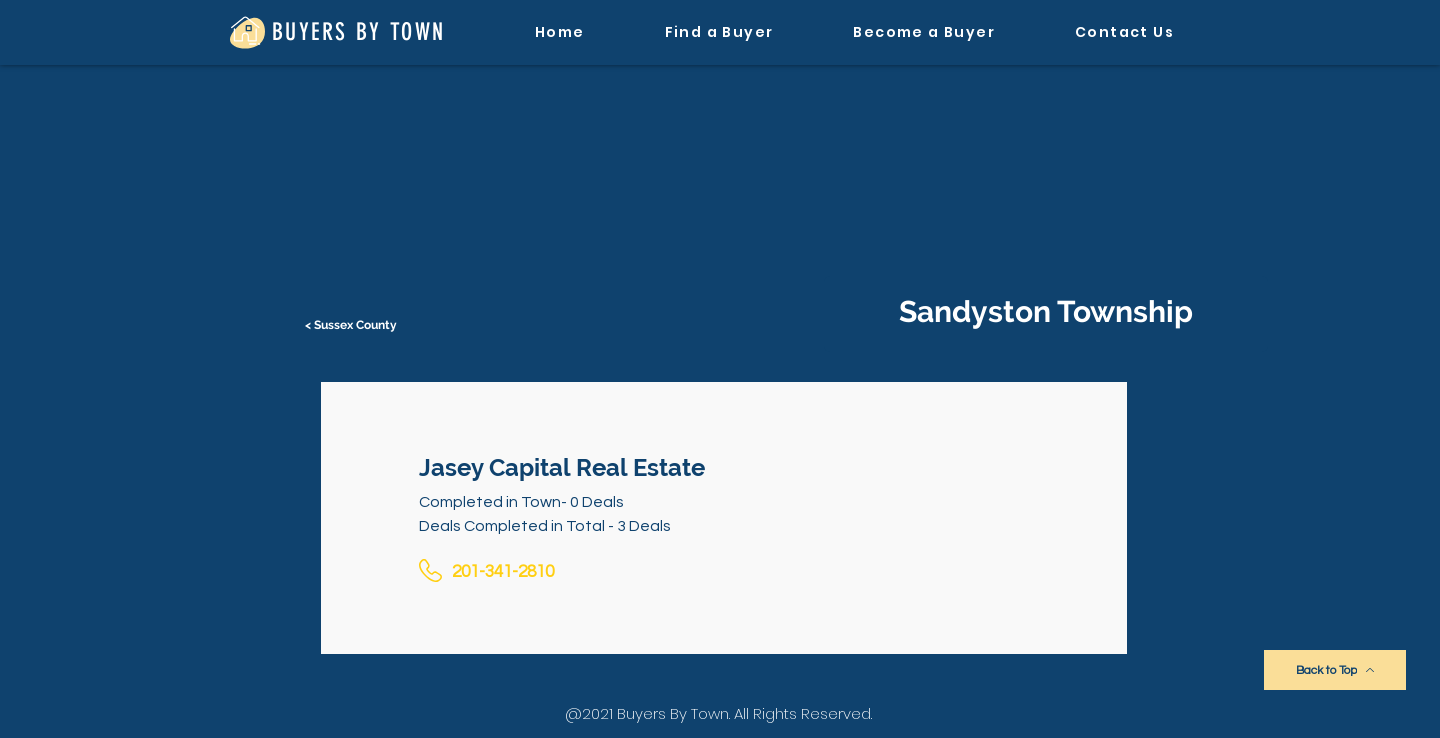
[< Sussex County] (353, 325)
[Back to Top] (1335, 670)
